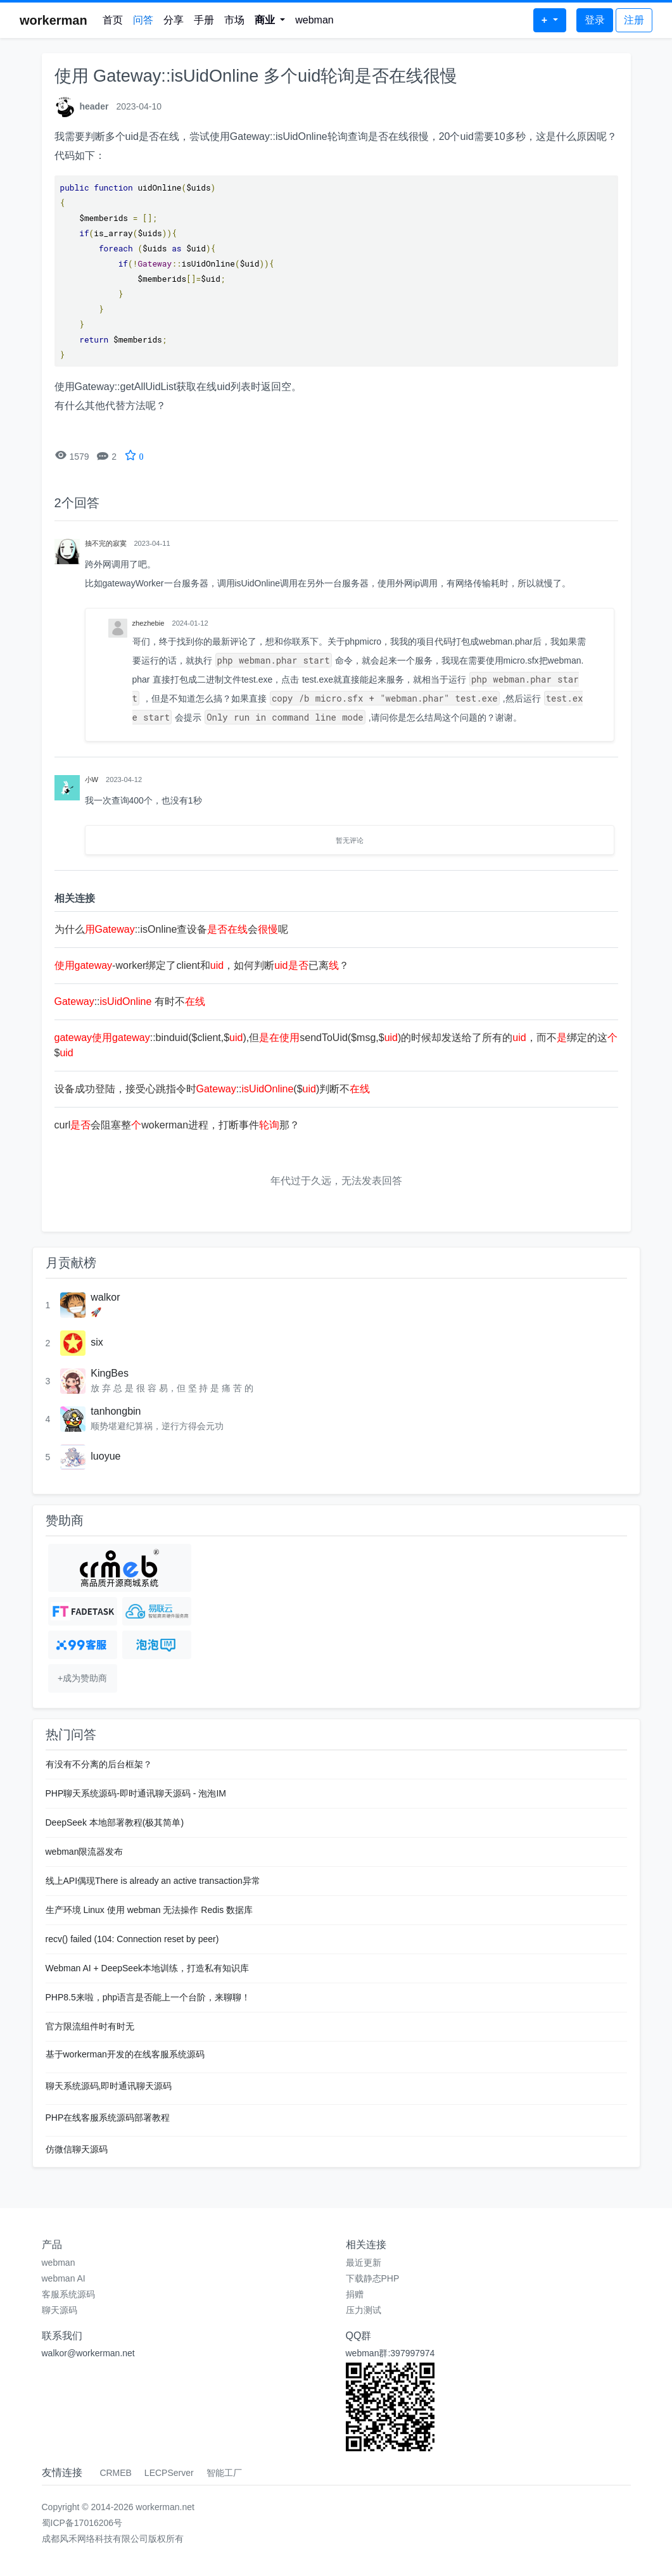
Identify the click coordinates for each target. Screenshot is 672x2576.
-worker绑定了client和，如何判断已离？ (201, 965)
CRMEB (115, 2473)
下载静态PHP (373, 2278)
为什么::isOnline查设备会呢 (171, 929)
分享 (173, 20)
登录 (595, 20)
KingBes (110, 1373)
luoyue (105, 1456)
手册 (204, 20)
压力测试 (363, 2310)
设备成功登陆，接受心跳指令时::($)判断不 (212, 1088)
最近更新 (363, 2262)
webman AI (64, 2278)
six (97, 1342)
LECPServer (169, 2473)
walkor (105, 1297)
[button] (270, 20)
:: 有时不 (129, 1001)
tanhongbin (116, 1411)
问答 (143, 20)
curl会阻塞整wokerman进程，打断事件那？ (177, 1125)
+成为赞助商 (82, 1678)
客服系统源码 (68, 2294)
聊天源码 (59, 2310)
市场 (234, 20)
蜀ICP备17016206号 (82, 2523)
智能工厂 (224, 2473)
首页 (113, 20)
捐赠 (355, 2294)
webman (314, 20)
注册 (634, 20)
